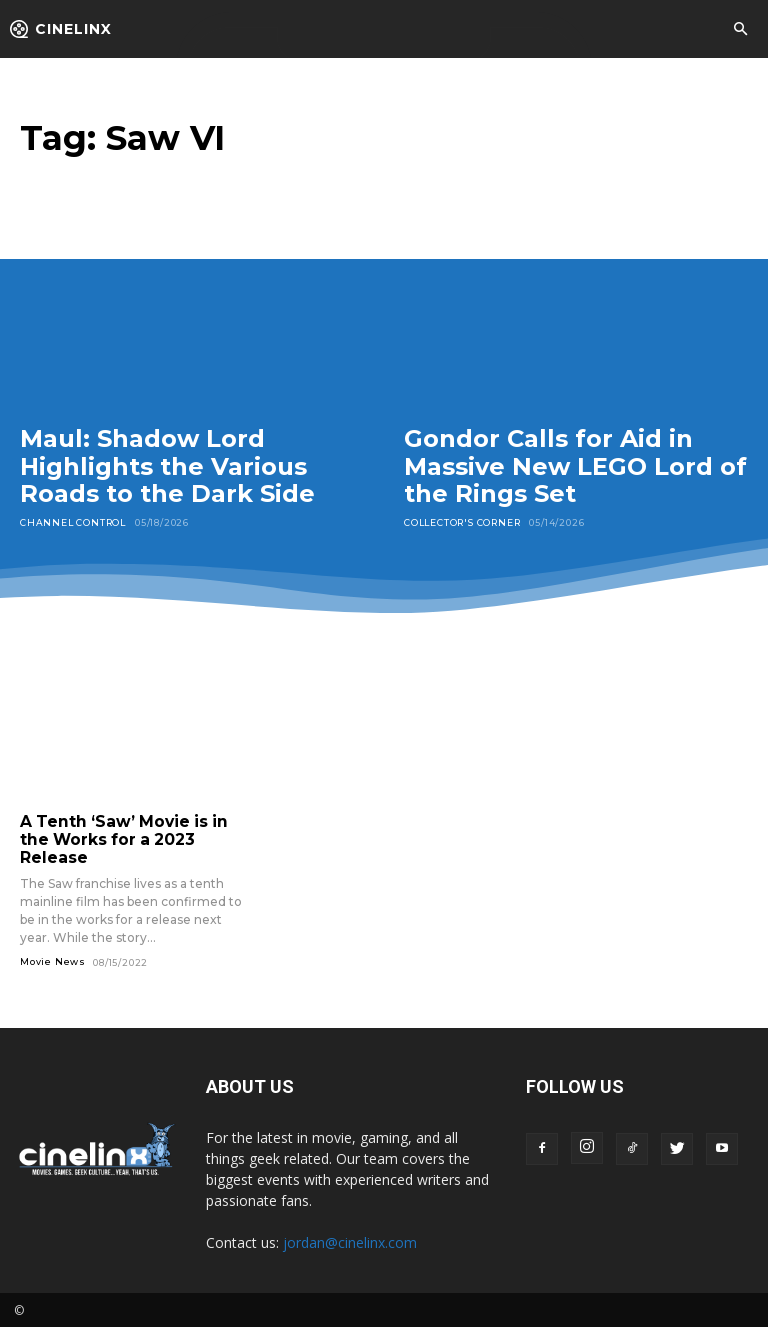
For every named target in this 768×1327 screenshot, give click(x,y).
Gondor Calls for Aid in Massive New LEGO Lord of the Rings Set (575, 466)
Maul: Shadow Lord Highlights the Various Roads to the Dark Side (167, 466)
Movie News (53, 959)
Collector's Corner (462, 522)
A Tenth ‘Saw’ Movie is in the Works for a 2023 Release (117, 839)
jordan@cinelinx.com (350, 1240)
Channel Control (73, 522)
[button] (740, 30)
